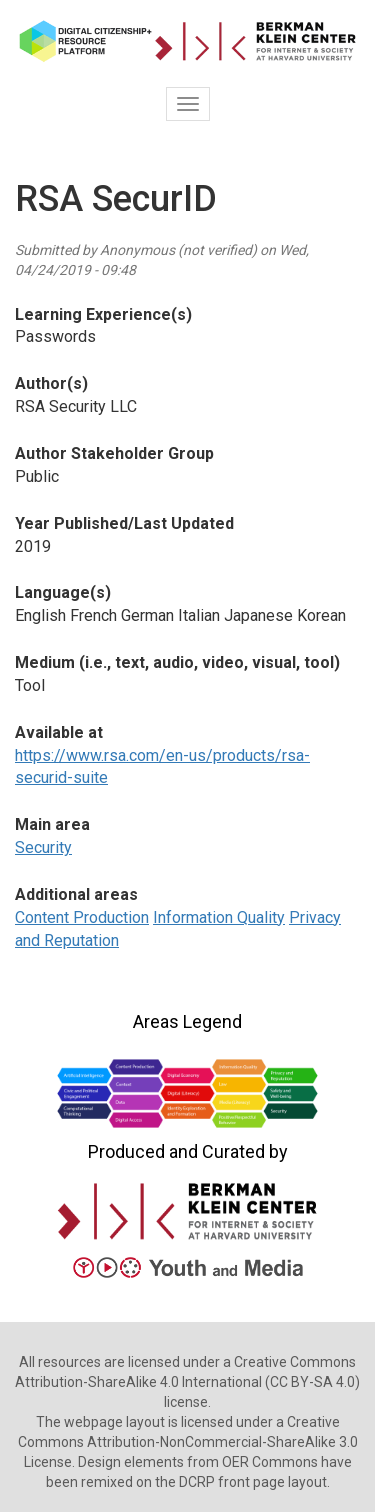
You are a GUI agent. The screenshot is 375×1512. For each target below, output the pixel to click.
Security (43, 847)
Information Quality (219, 917)
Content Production (82, 917)
